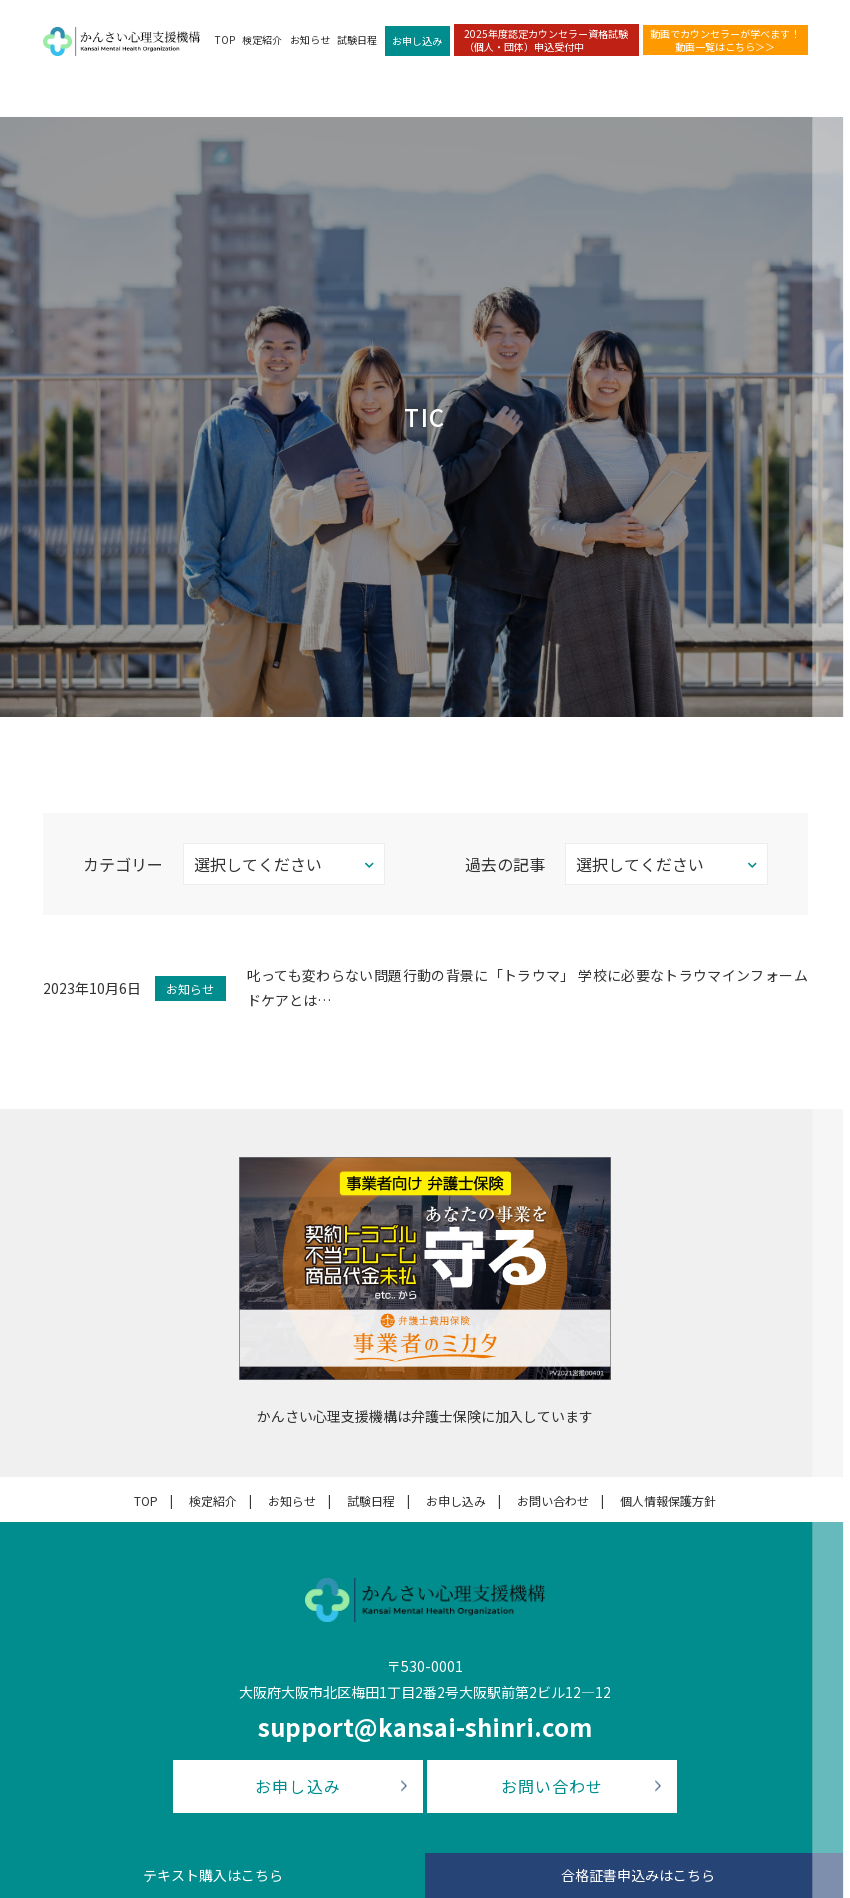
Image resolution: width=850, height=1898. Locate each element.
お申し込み (417, 40)
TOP (225, 39)
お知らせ (310, 39)
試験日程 (357, 39)
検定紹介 (262, 39)
